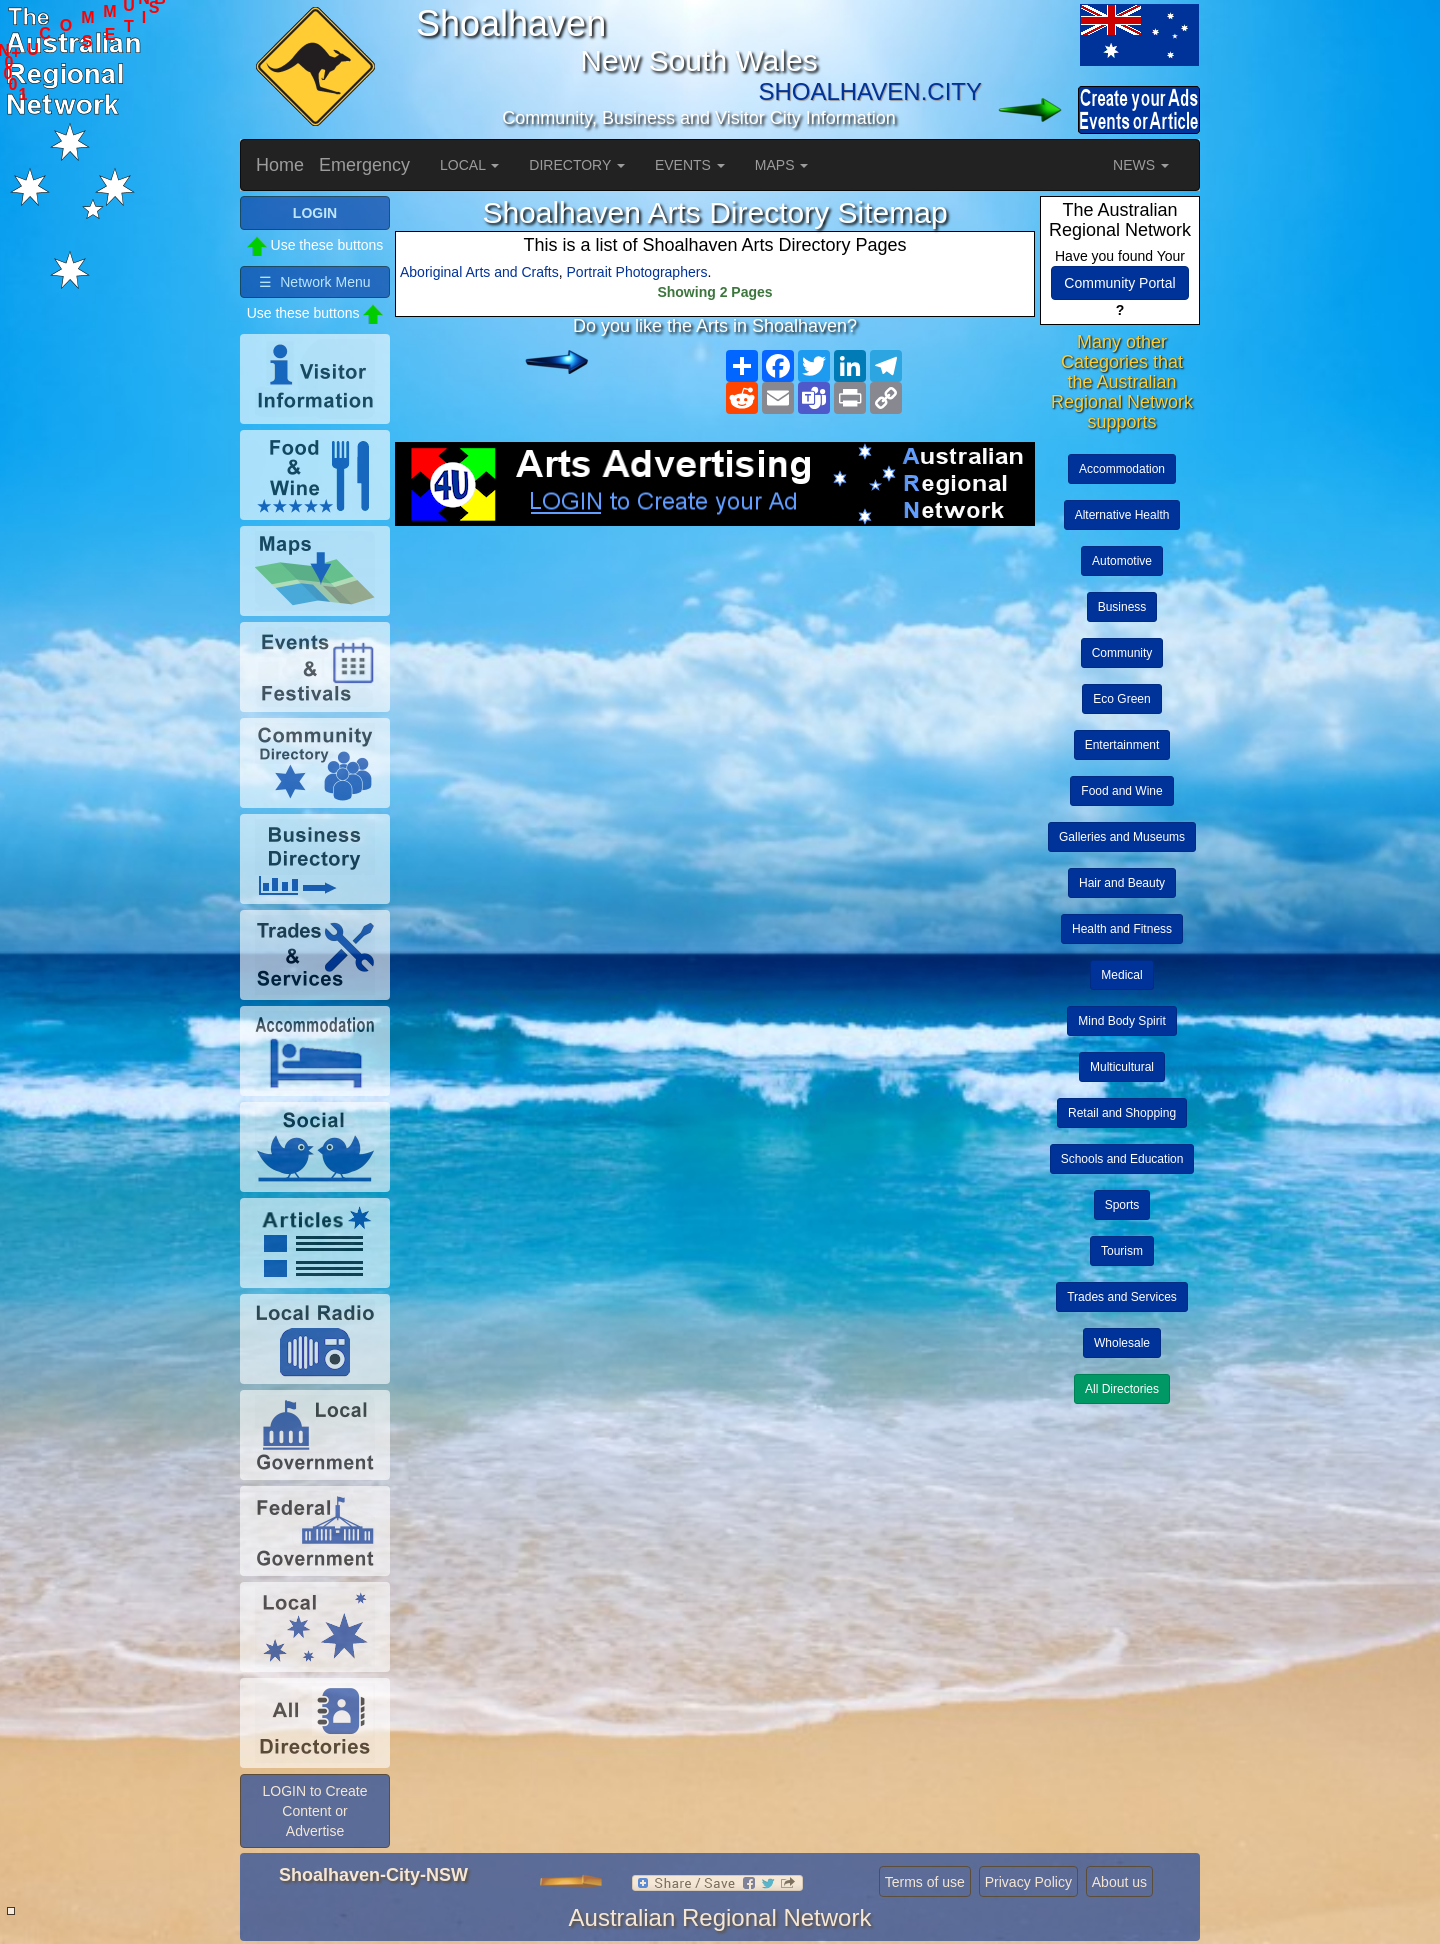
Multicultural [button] (1122, 1067)
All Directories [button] (1122, 1389)
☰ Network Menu (314, 282)
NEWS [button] (1141, 165)
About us (1119, 1882)
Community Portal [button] (1119, 283)
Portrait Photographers (637, 272)
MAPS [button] (782, 165)
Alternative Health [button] (1122, 515)
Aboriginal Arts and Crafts (479, 272)
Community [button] (1122, 653)
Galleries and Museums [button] (1122, 837)
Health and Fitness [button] (1122, 929)
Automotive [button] (1122, 561)
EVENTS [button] (690, 165)
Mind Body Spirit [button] (1121, 1021)
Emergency (364, 165)
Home (280, 165)
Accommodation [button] (1122, 469)
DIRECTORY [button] (577, 165)
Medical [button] (1121, 975)
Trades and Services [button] (1122, 1297)
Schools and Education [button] (1122, 1159)
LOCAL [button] (469, 165)
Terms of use (925, 1882)
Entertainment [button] (1122, 745)
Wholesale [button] (1122, 1343)
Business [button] (1122, 607)
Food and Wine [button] (1121, 791)
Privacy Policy (1028, 1882)
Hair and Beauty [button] (1122, 883)
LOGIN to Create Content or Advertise (314, 1811)
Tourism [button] (1122, 1251)
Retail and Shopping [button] (1122, 1113)
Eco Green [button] (1121, 699)
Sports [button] (1122, 1205)
